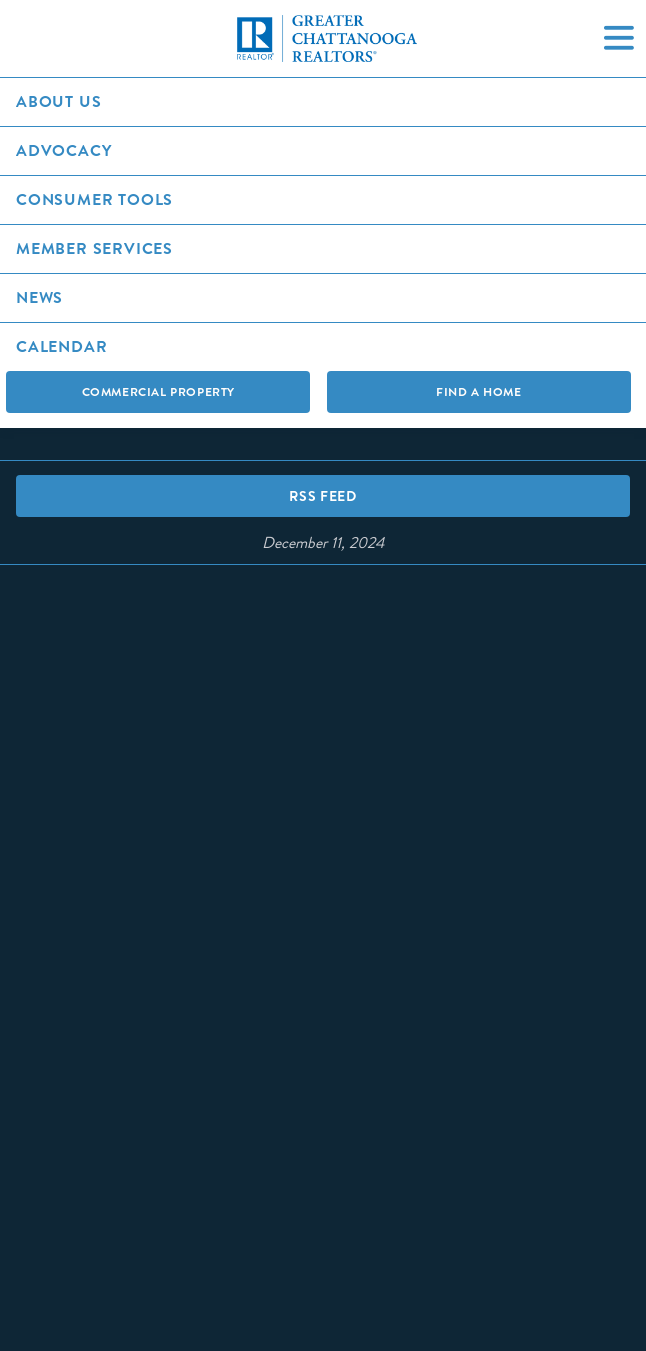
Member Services (94, 248)
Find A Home (479, 392)
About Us (58, 101)
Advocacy (63, 150)
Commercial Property (158, 392)
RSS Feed (323, 496)
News (39, 297)
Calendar (61, 346)
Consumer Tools (94, 199)
